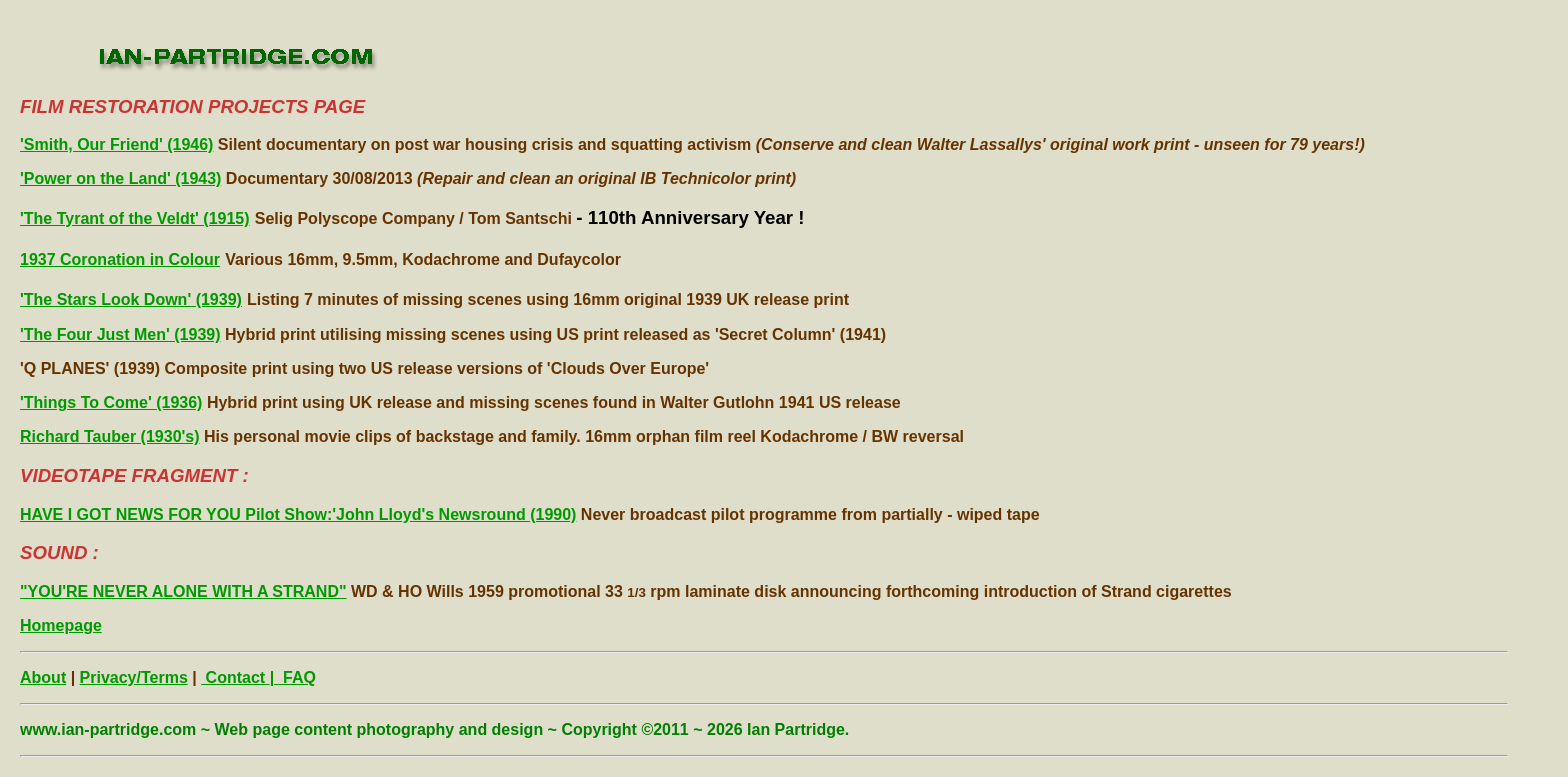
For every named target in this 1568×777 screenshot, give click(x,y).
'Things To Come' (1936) (111, 402)
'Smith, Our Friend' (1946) (116, 144)
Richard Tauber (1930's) (110, 436)
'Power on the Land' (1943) (120, 178)
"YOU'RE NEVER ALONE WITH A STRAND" (183, 591)
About (43, 677)
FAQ (297, 677)
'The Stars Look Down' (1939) (131, 299)
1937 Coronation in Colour (120, 259)
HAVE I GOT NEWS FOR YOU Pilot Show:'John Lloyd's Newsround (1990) (298, 514)
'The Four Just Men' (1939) (120, 334)
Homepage (61, 625)
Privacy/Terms (134, 677)
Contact (233, 677)
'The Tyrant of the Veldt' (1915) (135, 218)
